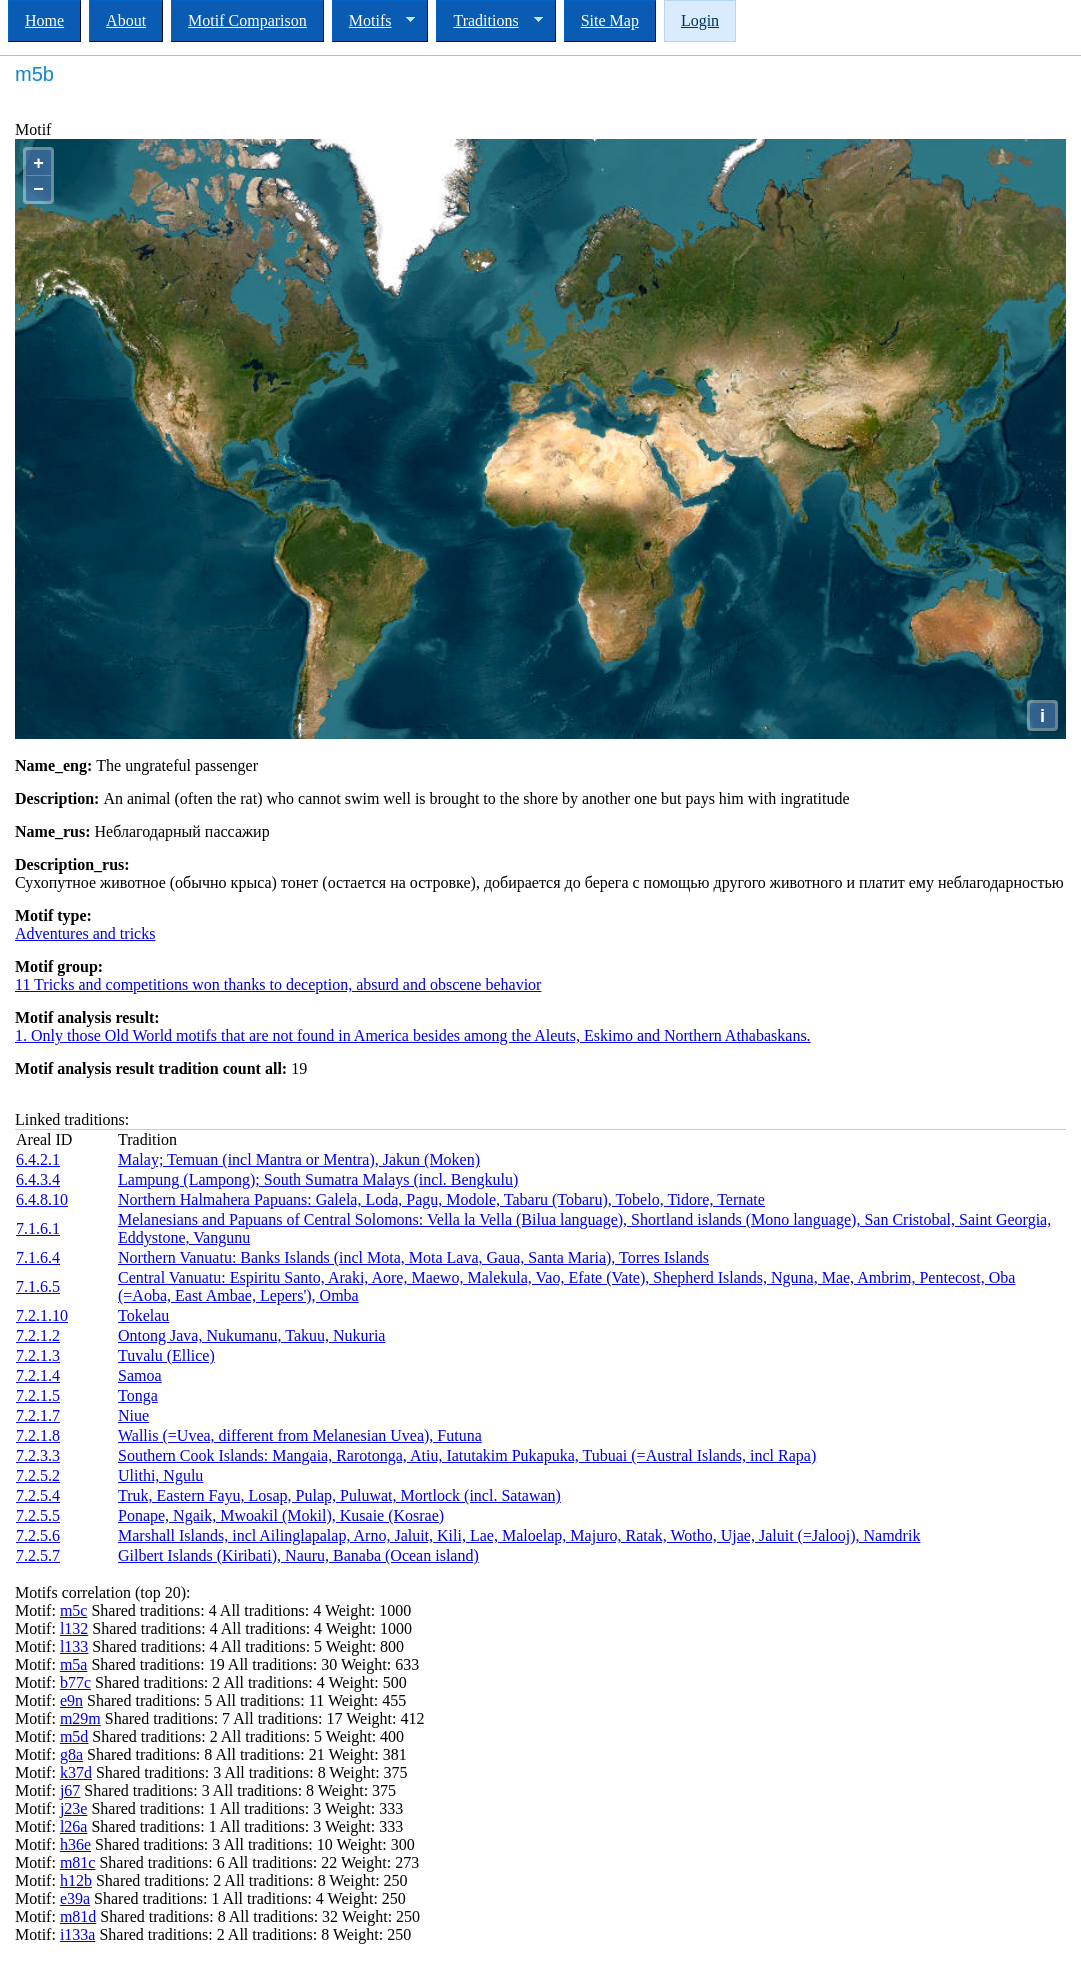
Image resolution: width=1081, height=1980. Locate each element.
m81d (78, 1916)
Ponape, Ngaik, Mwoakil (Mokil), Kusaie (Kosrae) (281, 1515)
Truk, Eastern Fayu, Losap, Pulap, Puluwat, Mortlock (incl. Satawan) (339, 1495)
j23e (74, 1808)
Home (44, 20)
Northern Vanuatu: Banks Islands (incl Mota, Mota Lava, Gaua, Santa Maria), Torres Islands (413, 1257)
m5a (74, 1664)
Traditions (489, 21)
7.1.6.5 (38, 1286)
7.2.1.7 (38, 1415)
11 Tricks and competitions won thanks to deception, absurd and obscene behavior (278, 984)
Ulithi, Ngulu (160, 1475)
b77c (75, 1682)
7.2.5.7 (38, 1555)
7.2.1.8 (38, 1435)
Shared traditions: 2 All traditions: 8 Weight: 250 (253, 1934)
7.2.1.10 (42, 1315)
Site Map (610, 20)
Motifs (374, 21)
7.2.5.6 (38, 1535)
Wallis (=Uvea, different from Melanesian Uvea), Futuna (300, 1435)
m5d (74, 1736)
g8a (71, 1754)
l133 (74, 1646)
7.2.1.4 (38, 1375)
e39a (75, 1898)
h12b (76, 1880)
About (126, 20)
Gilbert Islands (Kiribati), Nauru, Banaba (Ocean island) (298, 1555)
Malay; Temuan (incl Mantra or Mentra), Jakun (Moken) (299, 1159)
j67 (70, 1790)
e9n (71, 1700)
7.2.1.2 (38, 1335)
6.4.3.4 (38, 1179)
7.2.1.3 (38, 1355)
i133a (78, 1934)
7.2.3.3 (38, 1455)
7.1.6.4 (38, 1257)
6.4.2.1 (38, 1159)
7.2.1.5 (38, 1395)
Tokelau (143, 1315)
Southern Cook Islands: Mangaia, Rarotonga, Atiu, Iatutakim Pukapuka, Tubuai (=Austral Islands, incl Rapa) (467, 1455)
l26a (74, 1826)
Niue (133, 1415)
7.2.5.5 (38, 1515)
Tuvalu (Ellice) (166, 1355)
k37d (76, 1772)
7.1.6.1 (38, 1228)
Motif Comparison (247, 20)
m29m (80, 1718)
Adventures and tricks (85, 933)
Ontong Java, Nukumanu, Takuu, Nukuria (251, 1335)
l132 (74, 1628)
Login (700, 20)
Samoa (140, 1375)
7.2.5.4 (38, 1495)
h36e (75, 1844)
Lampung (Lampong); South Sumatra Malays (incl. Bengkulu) (318, 1179)
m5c (74, 1610)
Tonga (138, 1395)
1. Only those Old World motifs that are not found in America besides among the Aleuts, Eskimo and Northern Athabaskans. (413, 1035)
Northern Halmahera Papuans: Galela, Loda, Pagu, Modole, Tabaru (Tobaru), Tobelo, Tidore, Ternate (441, 1199)
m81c (78, 1862)
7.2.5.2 (38, 1475)
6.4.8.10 (42, 1199)
